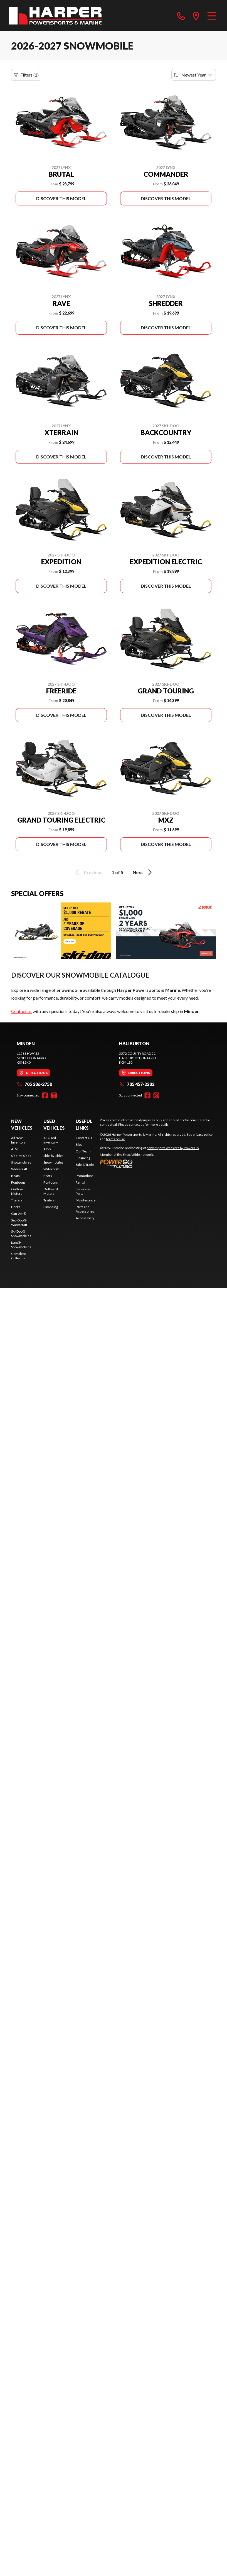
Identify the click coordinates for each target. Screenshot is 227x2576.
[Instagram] (54, 1095)
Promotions (84, 1176)
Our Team (83, 1151)
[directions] (196, 16)
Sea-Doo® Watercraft (19, 1222)
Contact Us (84, 1138)
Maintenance (85, 1200)
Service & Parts (83, 1191)
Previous (87, 872)
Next (143, 872)
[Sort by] (193, 75)
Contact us (21, 1011)
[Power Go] (149, 1163)
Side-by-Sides (21, 1156)
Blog (79, 1144)
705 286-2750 (34, 1084)
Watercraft (19, 1169)
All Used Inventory (50, 1140)
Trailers (17, 1200)
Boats (15, 1176)
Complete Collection (18, 1256)
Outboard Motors (18, 1191)
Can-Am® (18, 1213)
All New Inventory (18, 1140)
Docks (15, 1207)
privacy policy (203, 1134)
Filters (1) (26, 75)
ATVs (15, 1149)
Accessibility (85, 1218)
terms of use (115, 1139)
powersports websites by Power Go (173, 1148)
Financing (50, 1207)
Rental (80, 1182)
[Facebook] (45, 1095)
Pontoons (18, 1182)
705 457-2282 (136, 1084)
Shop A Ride (131, 1154)
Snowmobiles (21, 1162)
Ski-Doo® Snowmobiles (21, 1233)
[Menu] (212, 15)
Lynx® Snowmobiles (21, 1244)
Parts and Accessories (85, 1209)
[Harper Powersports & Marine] (55, 15)
